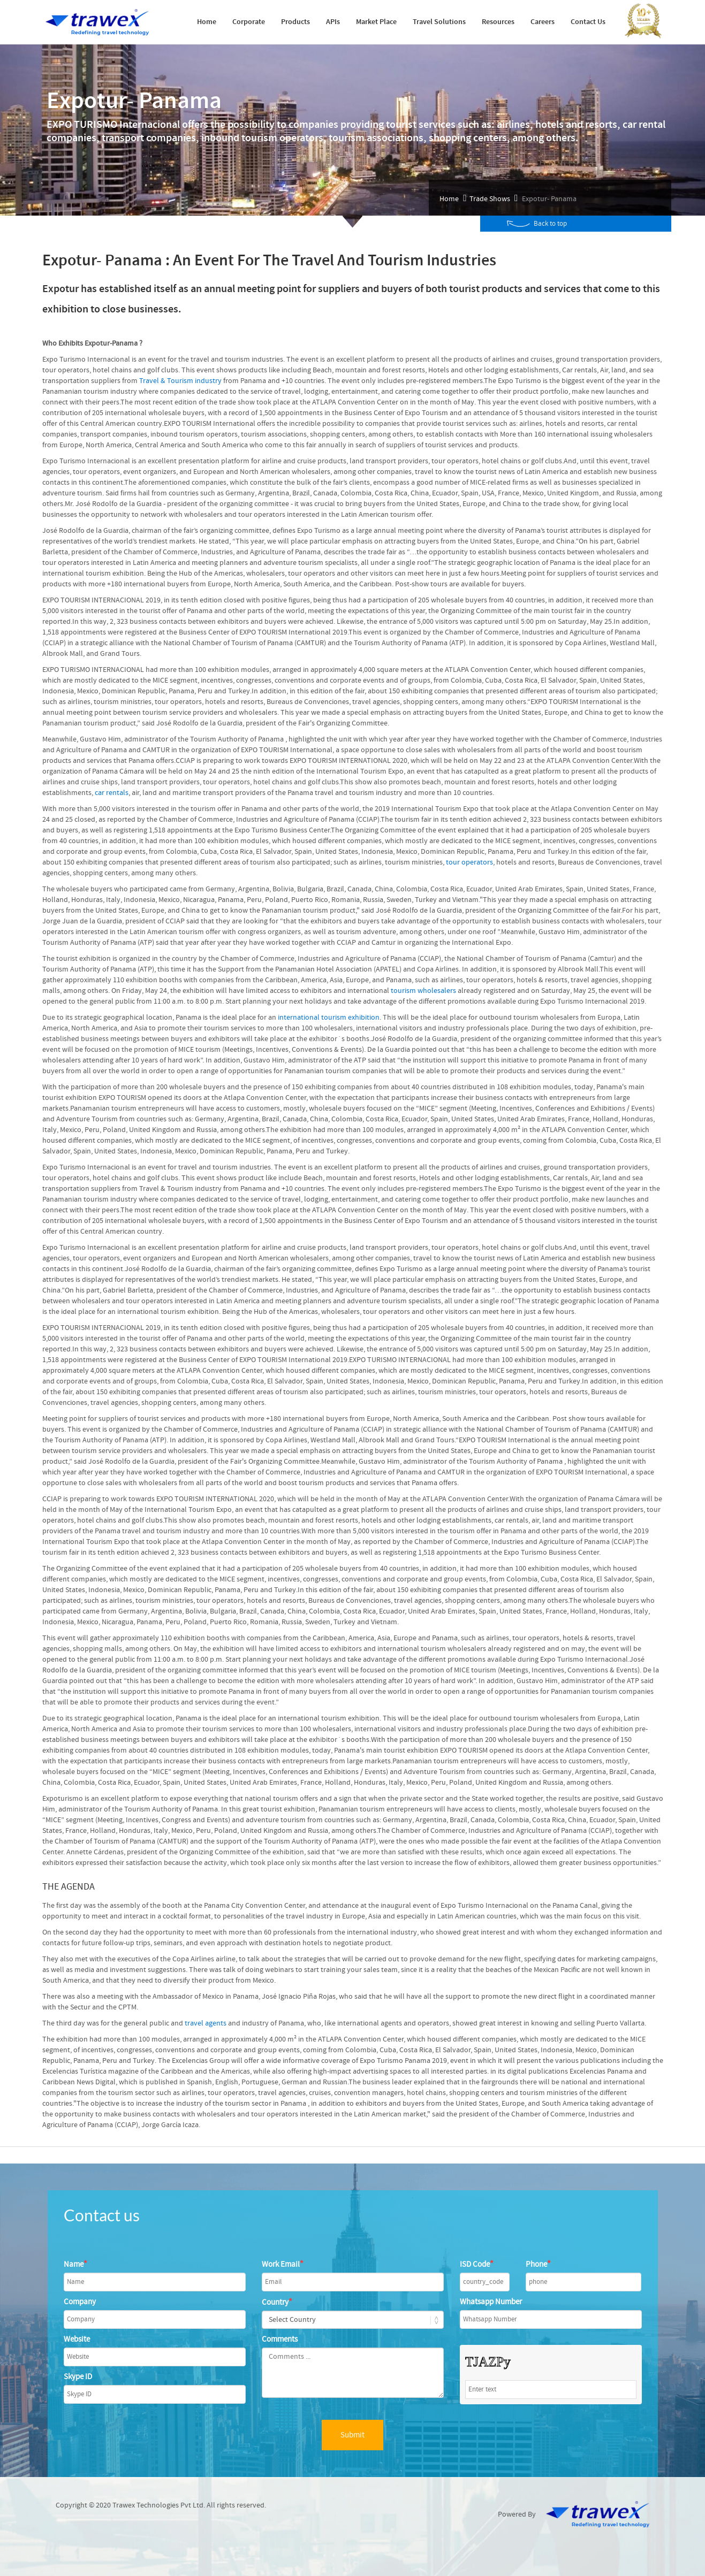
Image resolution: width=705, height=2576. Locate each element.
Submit (352, 2435)
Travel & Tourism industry (180, 381)
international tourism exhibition (329, 1017)
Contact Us (588, 22)
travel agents (205, 2023)
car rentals (111, 793)
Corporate (248, 22)
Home (206, 22)
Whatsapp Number (491, 2302)
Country (277, 2302)
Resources (498, 22)
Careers (542, 22)
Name (75, 2264)
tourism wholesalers (423, 991)
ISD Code (477, 2264)
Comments (280, 2339)
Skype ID (78, 2377)
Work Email (283, 2264)
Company (80, 2302)
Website (77, 2339)
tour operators (469, 862)
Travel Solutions (439, 22)
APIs (333, 22)
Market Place (376, 22)
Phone (538, 2264)
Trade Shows (489, 199)
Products (295, 22)
